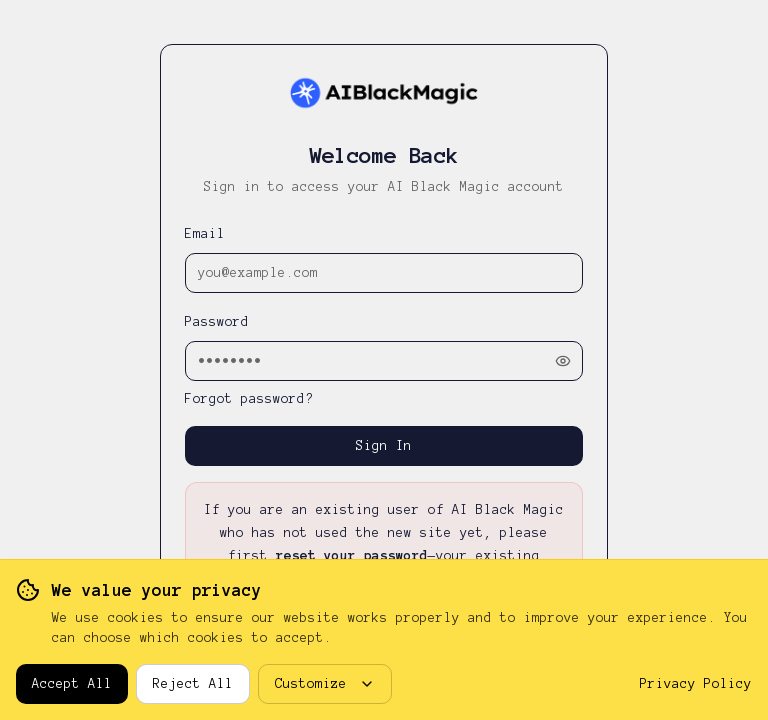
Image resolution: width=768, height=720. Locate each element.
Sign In (384, 446)
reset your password (352, 556)
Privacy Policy (696, 684)
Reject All (193, 684)
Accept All (72, 684)
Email (205, 234)
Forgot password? (249, 399)
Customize (325, 684)
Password (217, 322)
